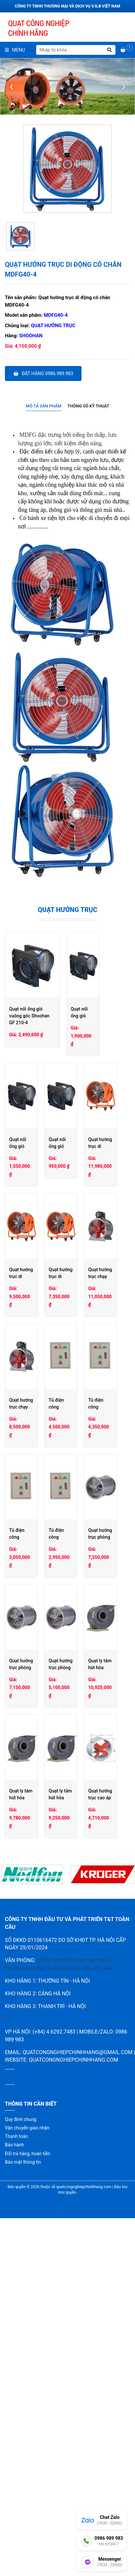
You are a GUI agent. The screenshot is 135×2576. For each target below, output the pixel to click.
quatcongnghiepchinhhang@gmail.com (77, 2391)
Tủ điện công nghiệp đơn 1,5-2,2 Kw (100, 1691)
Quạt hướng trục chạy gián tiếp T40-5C (97, 1463)
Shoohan (31, 336)
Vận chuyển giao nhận (27, 2466)
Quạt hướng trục (53, 325)
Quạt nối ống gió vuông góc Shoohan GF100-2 (32, 1234)
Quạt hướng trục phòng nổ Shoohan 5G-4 (32, 1806)
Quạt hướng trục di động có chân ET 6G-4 (34, 1349)
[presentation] (11, 86)
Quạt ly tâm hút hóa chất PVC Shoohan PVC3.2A (100, 2035)
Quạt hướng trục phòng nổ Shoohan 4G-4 (98, 1806)
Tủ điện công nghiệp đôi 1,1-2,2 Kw (99, 1577)
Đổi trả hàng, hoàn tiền (27, 2492)
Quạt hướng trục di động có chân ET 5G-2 (100, 1349)
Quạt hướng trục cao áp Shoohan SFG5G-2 (33, 2149)
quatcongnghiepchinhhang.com (73, 2398)
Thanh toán (16, 2474)
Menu (15, 50)
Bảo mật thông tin (23, 2500)
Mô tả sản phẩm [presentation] (43, 406)
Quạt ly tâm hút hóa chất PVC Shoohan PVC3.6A (34, 2035)
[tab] (43, 406)
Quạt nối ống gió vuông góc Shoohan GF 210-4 (56, 1009)
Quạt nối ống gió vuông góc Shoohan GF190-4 (32, 1120)
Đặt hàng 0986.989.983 (43, 373)
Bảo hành (14, 2483)
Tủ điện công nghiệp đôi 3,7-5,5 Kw (33, 1577)
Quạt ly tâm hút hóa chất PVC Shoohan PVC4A (100, 1920)
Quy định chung (20, 2458)
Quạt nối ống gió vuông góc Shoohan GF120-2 (98, 1120)
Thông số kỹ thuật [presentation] (88, 406)
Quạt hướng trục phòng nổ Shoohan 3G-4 (32, 1920)
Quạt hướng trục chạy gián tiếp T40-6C (31, 1463)
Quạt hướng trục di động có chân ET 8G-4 (100, 1234)
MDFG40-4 (56, 315)
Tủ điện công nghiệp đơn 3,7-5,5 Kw (34, 1691)
